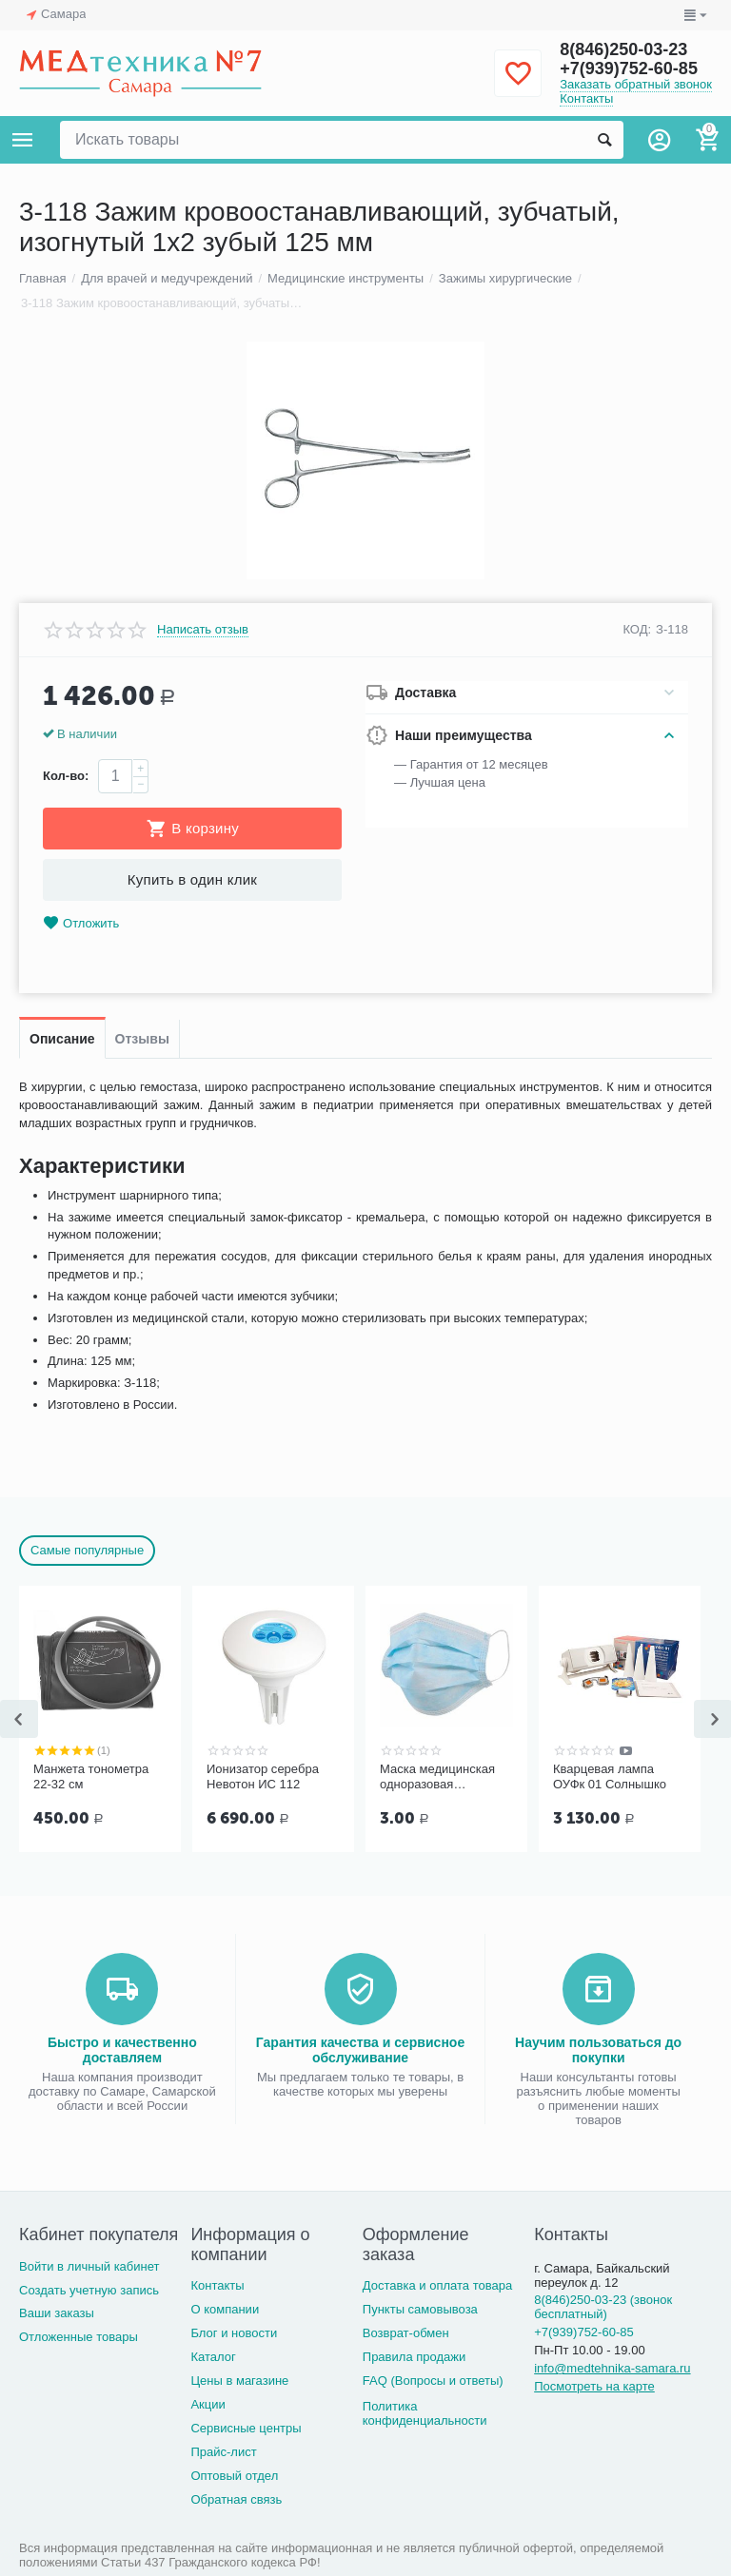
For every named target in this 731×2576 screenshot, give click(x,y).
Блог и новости (233, 2333)
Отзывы (142, 1038)
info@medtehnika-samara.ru (612, 2368)
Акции (207, 2404)
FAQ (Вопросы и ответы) (433, 2380)
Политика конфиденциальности (425, 2413)
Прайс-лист (223, 2452)
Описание (62, 1038)
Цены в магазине (239, 2380)
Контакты (586, 98)
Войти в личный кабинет (89, 2266)
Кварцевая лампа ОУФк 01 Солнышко (609, 1776)
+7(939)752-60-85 (629, 68)
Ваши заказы (56, 2313)
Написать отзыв (202, 629)
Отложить (81, 923)
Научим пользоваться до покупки (598, 2050)
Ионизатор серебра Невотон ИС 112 (263, 1776)
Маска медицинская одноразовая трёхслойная (437, 1777)
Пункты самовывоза (420, 2309)
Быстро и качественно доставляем (122, 2050)
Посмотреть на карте (594, 2386)
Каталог (212, 2357)
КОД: (636, 629)
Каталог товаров (23, 140)
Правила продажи (414, 2357)
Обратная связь (236, 2499)
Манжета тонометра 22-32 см (90, 1776)
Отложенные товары (78, 2337)
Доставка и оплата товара (437, 2285)
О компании (224, 2309)
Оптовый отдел (234, 2476)
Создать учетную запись (89, 2290)
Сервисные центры (245, 2428)
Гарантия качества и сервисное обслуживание (360, 2050)
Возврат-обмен (406, 2333)
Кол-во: (66, 776)
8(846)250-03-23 (623, 49)
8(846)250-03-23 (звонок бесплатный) (603, 2307)
